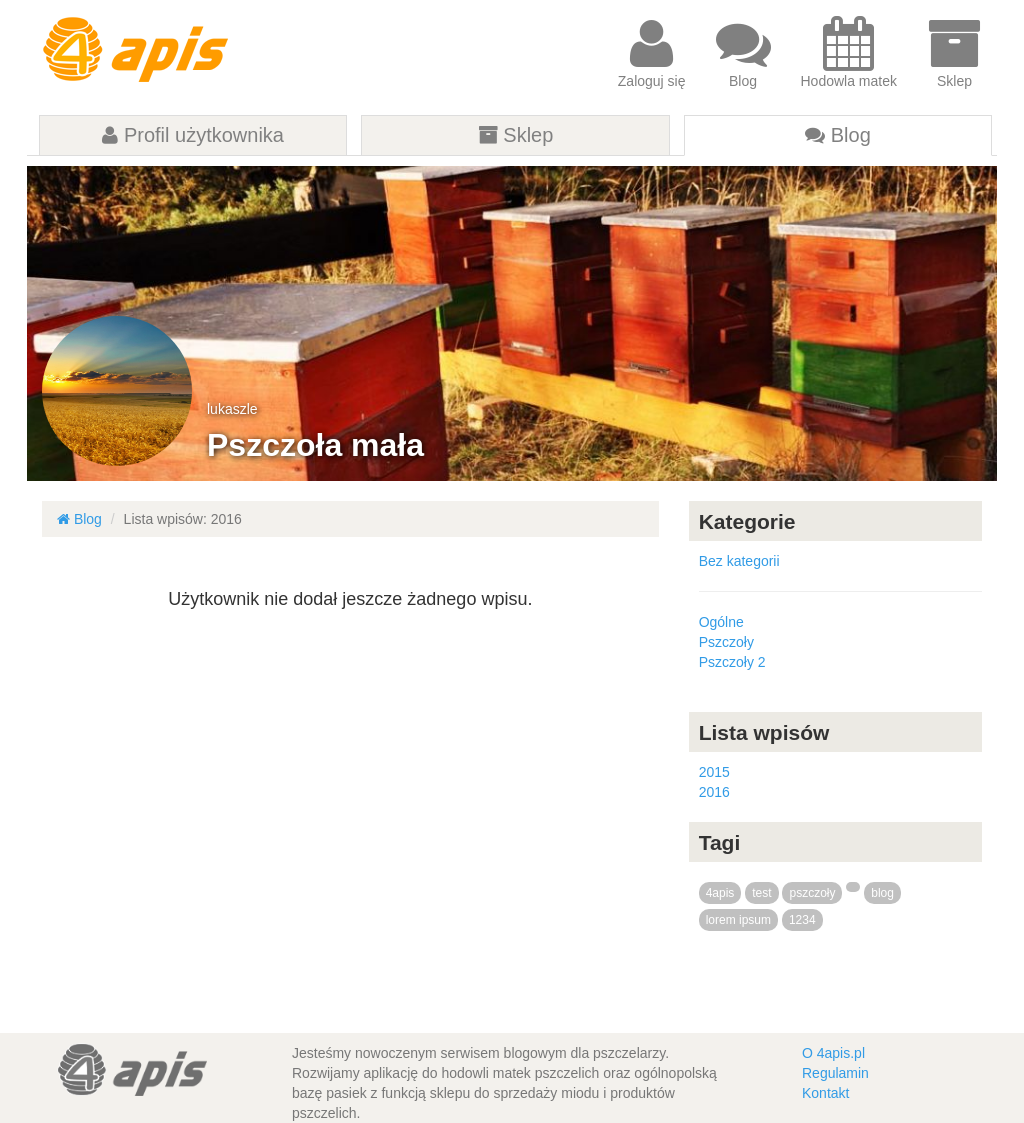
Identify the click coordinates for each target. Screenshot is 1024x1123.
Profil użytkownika (193, 135)
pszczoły (812, 893)
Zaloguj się (652, 52)
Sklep (954, 52)
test (761, 893)
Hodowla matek (849, 52)
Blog (743, 52)
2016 (714, 792)
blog (882, 893)
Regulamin (835, 1073)
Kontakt (825, 1093)
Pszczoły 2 (732, 662)
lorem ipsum (738, 920)
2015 (714, 772)
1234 (802, 920)
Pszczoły (726, 642)
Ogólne (721, 622)
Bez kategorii (739, 561)
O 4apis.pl (833, 1053)
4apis (720, 893)
